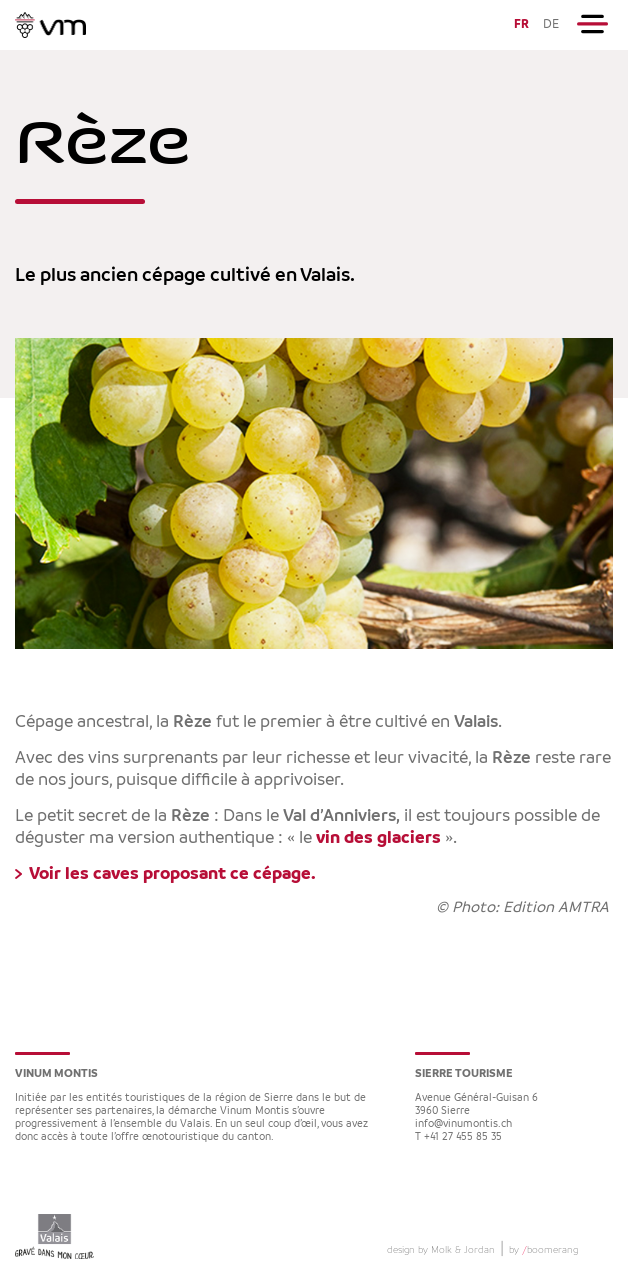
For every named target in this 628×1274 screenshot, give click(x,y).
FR (521, 24)
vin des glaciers (378, 838)
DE (551, 24)
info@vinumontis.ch (463, 1124)
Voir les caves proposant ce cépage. (172, 874)
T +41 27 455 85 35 (458, 1137)
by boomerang (543, 1250)
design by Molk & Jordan (441, 1250)
